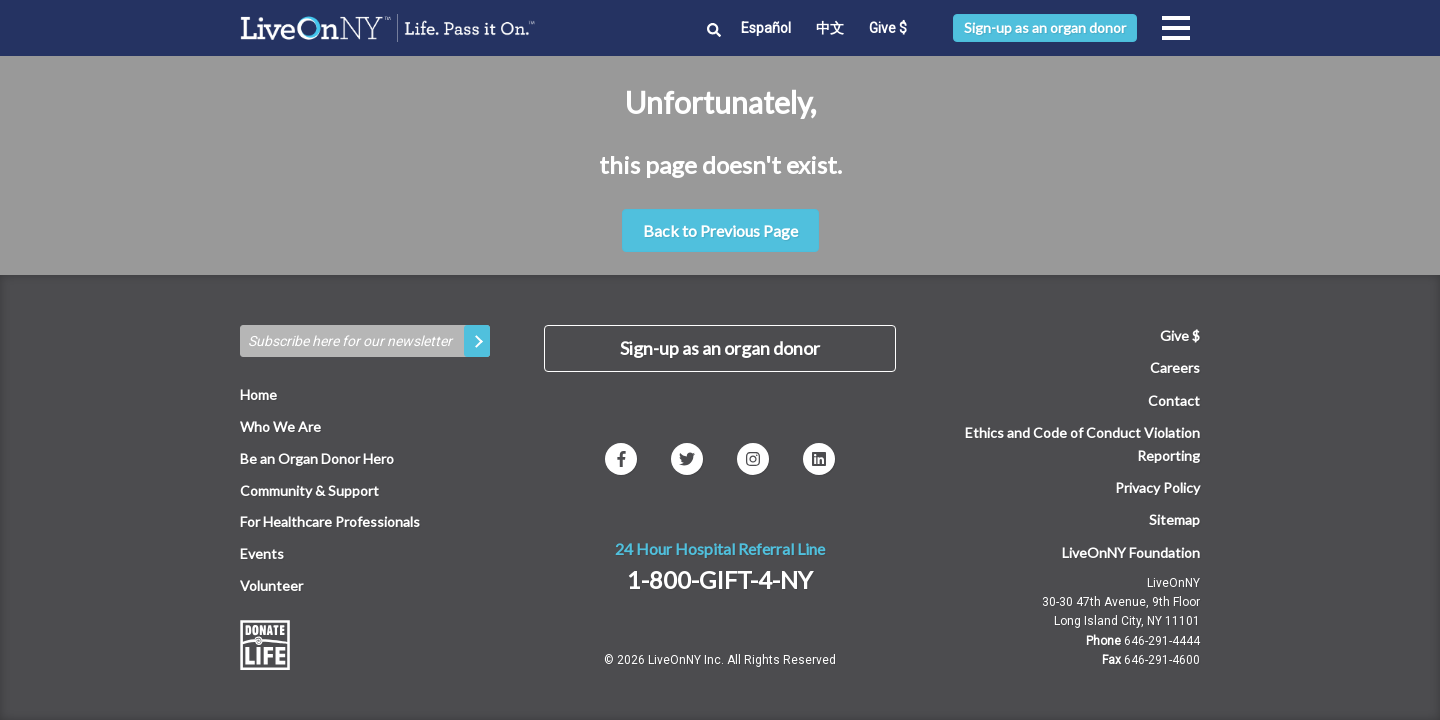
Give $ (888, 28)
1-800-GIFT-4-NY (720, 579)
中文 (830, 28)
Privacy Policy (1157, 487)
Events (262, 553)
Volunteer (271, 585)
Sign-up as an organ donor (1045, 27)
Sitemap (1174, 519)
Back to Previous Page (720, 230)
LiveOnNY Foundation (1131, 552)
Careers (1175, 367)
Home (258, 394)
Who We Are (280, 426)
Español (766, 28)
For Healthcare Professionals (330, 521)
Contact (1174, 400)
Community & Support (309, 490)
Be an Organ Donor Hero (317, 458)
